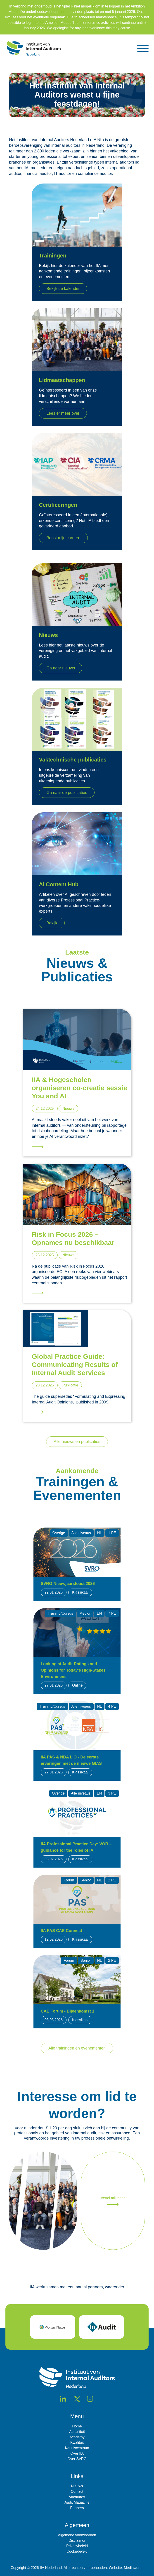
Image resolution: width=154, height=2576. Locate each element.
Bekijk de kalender (63, 288)
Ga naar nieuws (60, 668)
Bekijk (51, 923)
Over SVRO (76, 2459)
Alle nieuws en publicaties (77, 1441)
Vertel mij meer (113, 2201)
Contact (77, 2491)
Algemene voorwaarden (77, 2535)
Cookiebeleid (77, 2551)
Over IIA (77, 2453)
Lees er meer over (62, 413)
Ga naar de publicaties (66, 792)
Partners (77, 2508)
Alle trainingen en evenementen (77, 2048)
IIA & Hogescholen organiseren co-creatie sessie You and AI (79, 1088)
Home (77, 2426)
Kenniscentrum (77, 2448)
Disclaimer (77, 2540)
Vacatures (77, 2497)
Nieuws (77, 2486)
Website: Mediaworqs (126, 2568)
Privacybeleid (77, 2546)
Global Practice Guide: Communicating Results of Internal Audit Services (75, 1364)
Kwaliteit (77, 2442)
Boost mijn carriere (63, 538)
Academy (77, 2437)
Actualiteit (77, 2432)
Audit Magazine (76, 2502)
